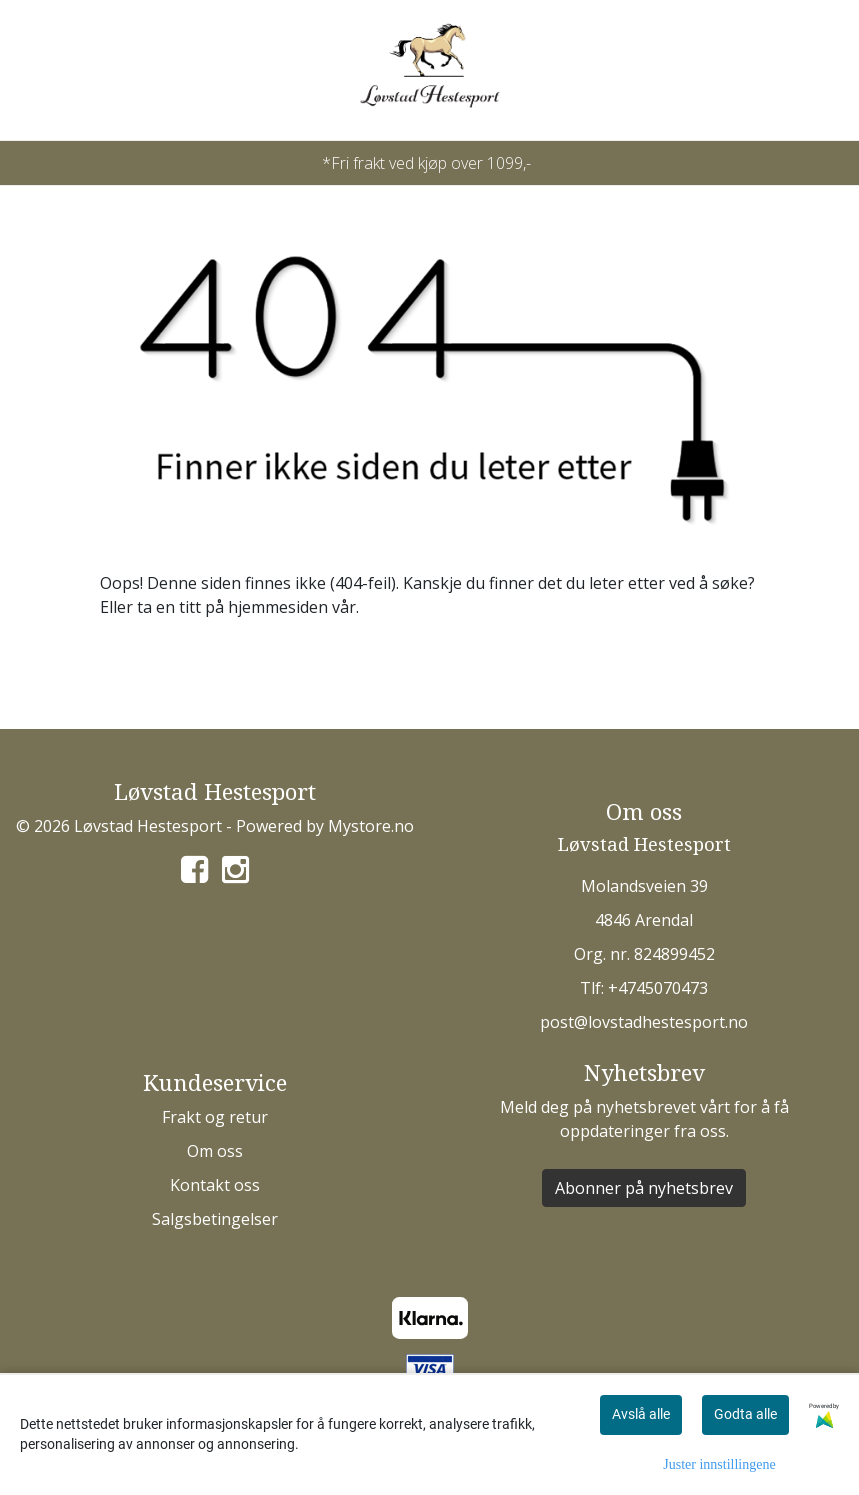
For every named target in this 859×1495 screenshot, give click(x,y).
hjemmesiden (278, 607)
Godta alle (745, 1414)
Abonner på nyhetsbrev (644, 1188)
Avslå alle (641, 1414)
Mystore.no (371, 826)
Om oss (215, 1151)
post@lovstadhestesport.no (644, 1022)
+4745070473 (658, 988)
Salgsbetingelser (215, 1219)
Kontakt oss (215, 1185)
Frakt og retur (215, 1117)
